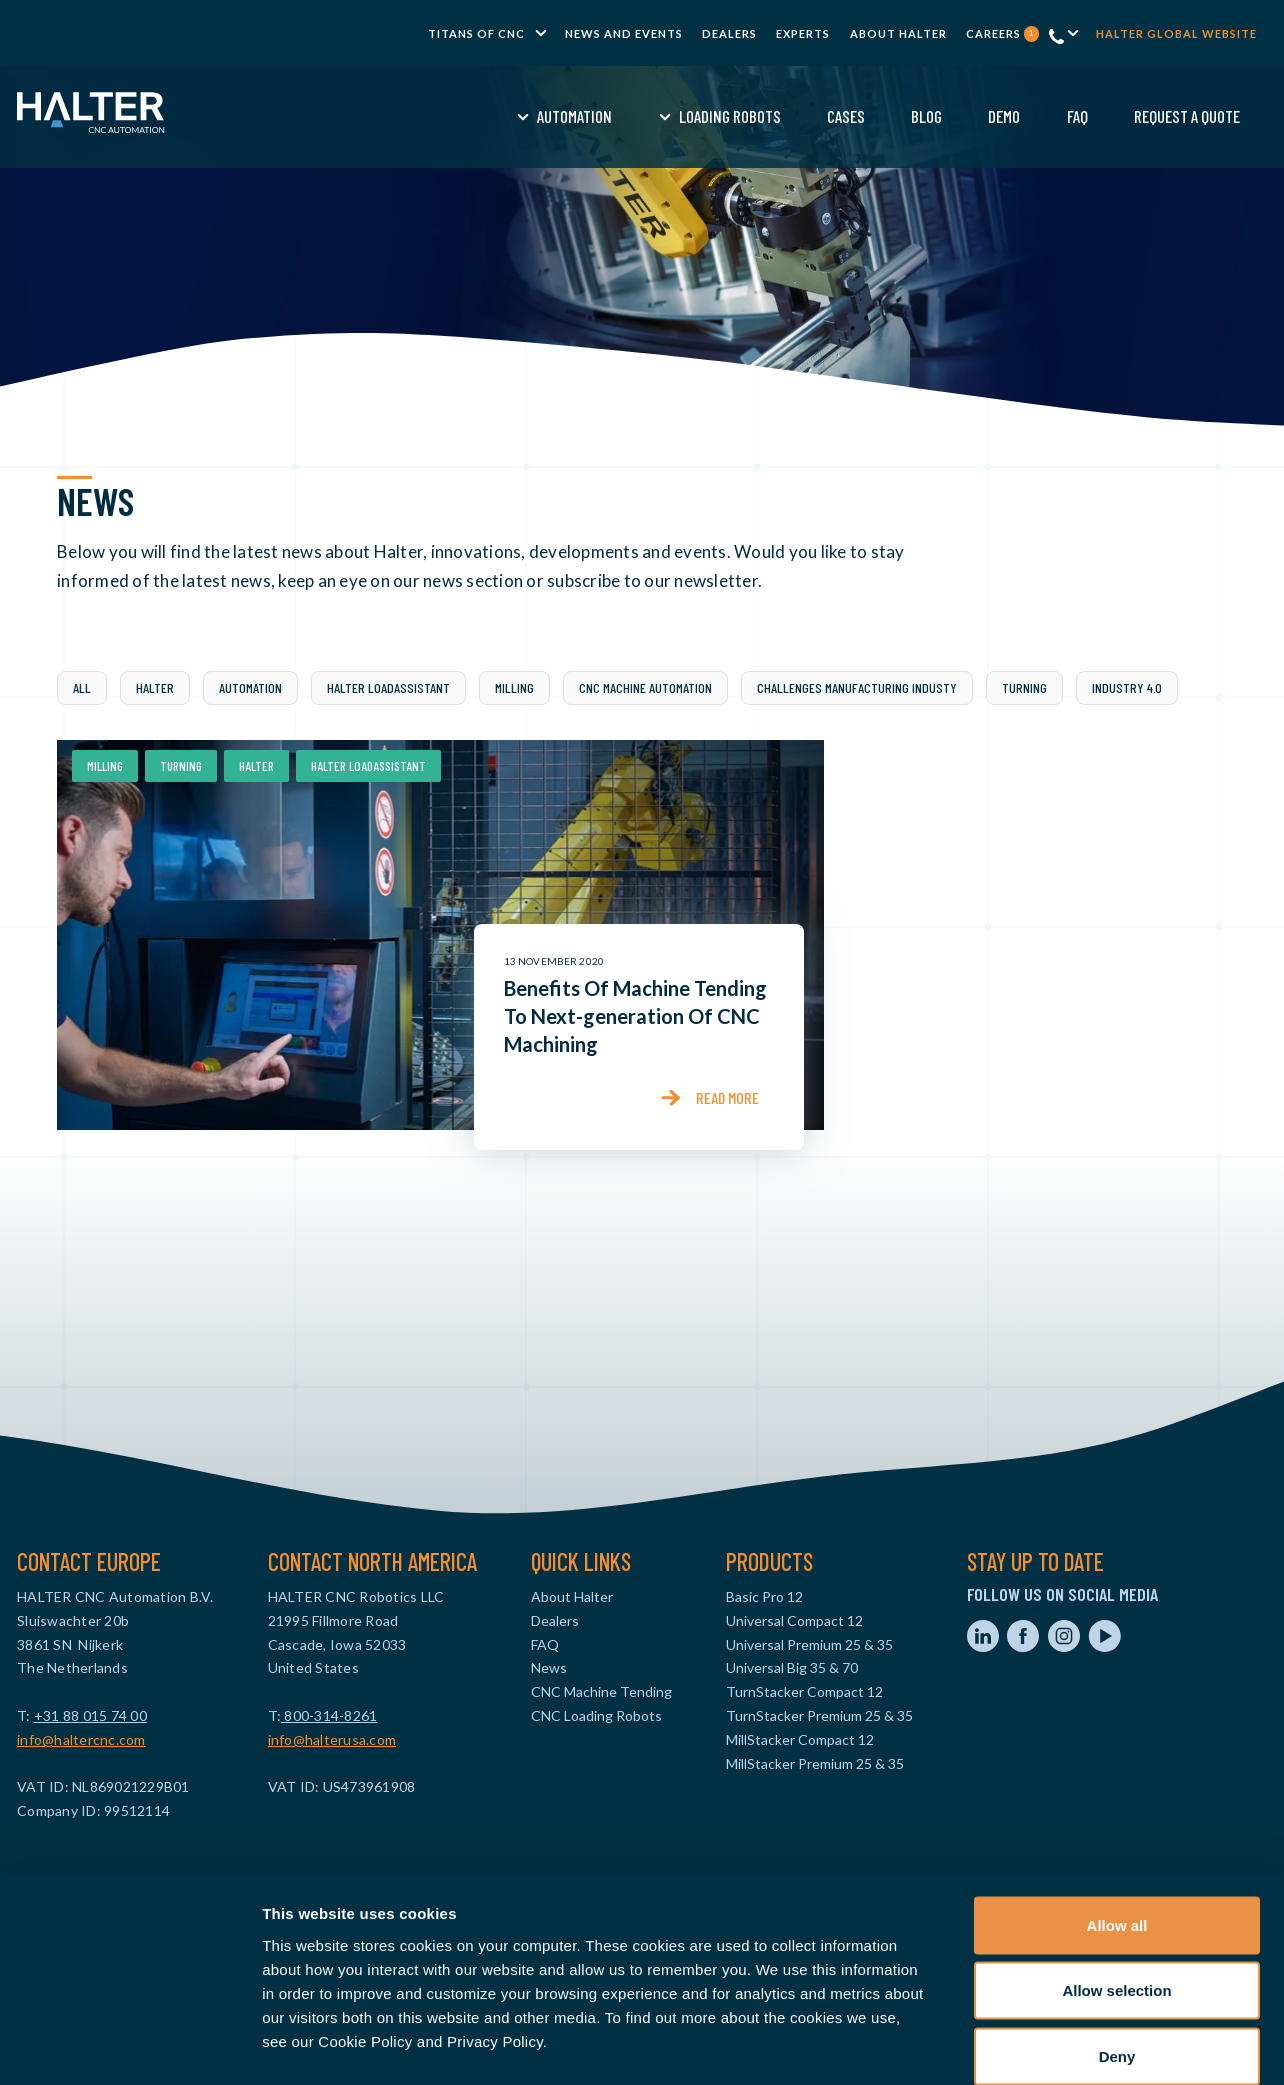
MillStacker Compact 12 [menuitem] (800, 1739)
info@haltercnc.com (81, 1739)
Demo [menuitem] (852, 116)
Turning (1024, 687)
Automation (250, 687)
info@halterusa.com (332, 1739)
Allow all (1117, 1822)
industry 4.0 (1127, 687)
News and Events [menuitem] (624, 33)
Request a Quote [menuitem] (1035, 116)
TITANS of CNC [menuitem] (476, 33)
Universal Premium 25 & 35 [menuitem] (809, 1644)
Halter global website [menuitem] (1176, 33)
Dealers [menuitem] (729, 33)
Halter (155, 687)
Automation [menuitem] (422, 116)
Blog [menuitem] (774, 116)
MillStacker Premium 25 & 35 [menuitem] (815, 1763)
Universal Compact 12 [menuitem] (794, 1620)
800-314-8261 (329, 1715)
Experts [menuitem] (803, 33)
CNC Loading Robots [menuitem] (596, 1715)
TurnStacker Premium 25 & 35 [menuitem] (819, 1715)
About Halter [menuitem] (898, 33)
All (82, 687)
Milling (514, 687)
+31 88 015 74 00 (90, 1715)
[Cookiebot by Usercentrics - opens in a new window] (129, 2046)
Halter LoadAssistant (388, 687)
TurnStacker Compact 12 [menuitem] (804, 1691)
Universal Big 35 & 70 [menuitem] (792, 1667)
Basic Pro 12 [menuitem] (764, 1596)
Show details (1049, 2045)
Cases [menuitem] (693, 116)
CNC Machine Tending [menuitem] (601, 1691)
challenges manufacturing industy (857, 687)
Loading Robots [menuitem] (577, 116)
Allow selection (1116, 1888)
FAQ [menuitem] (924, 116)
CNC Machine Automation (645, 687)
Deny (1117, 1953)
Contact (1169, 116)
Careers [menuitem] (1002, 33)
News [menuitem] (549, 1667)
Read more (727, 1097)
